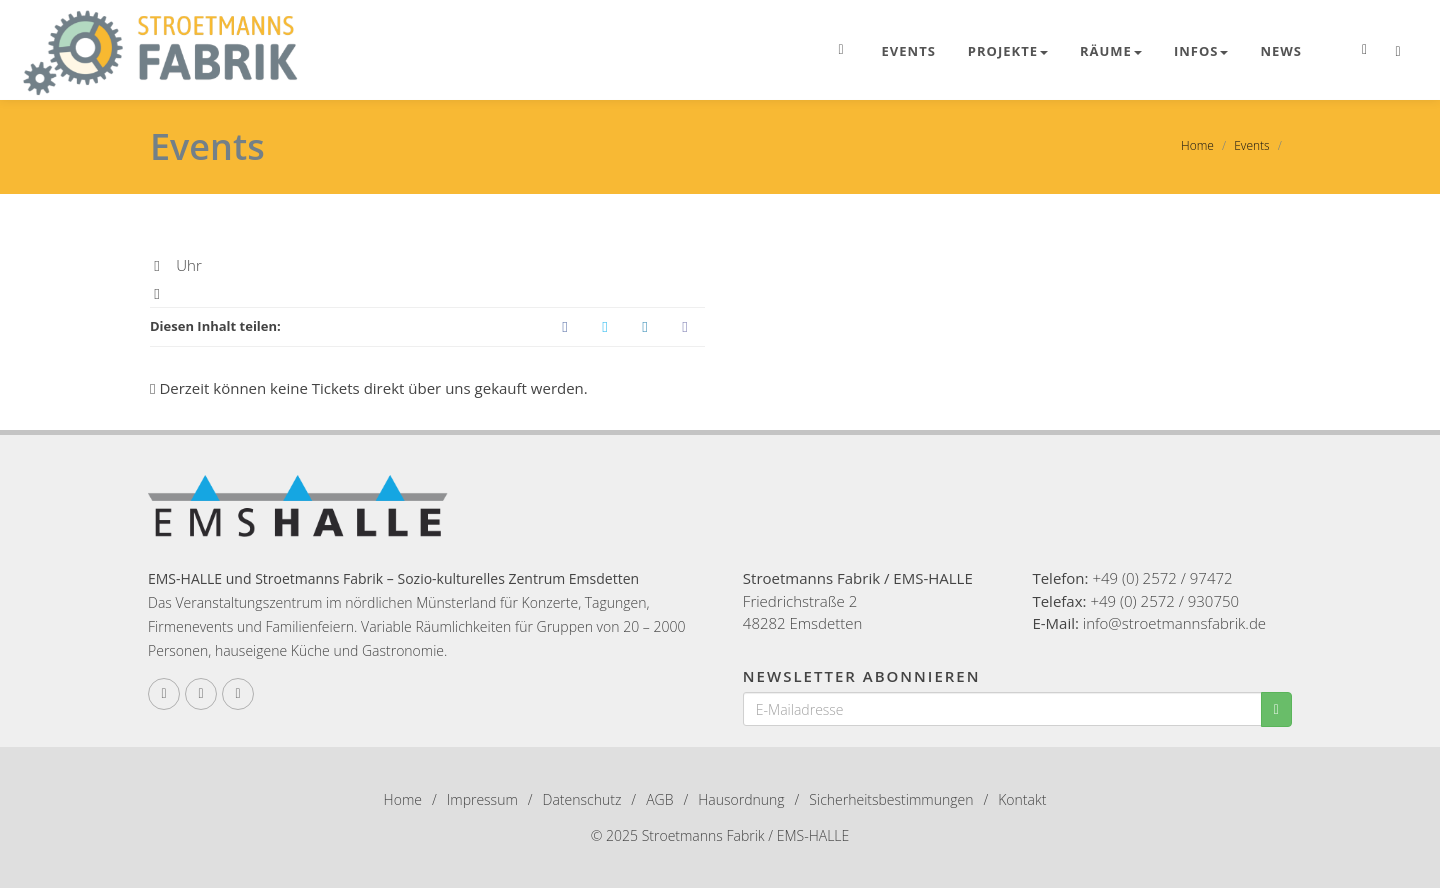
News (1281, 51)
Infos (1201, 51)
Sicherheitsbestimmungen (891, 799)
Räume (1111, 51)
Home (1197, 145)
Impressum (482, 799)
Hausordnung (741, 799)
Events (909, 51)
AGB (659, 799)
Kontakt (1022, 799)
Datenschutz (582, 799)
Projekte (1008, 51)
